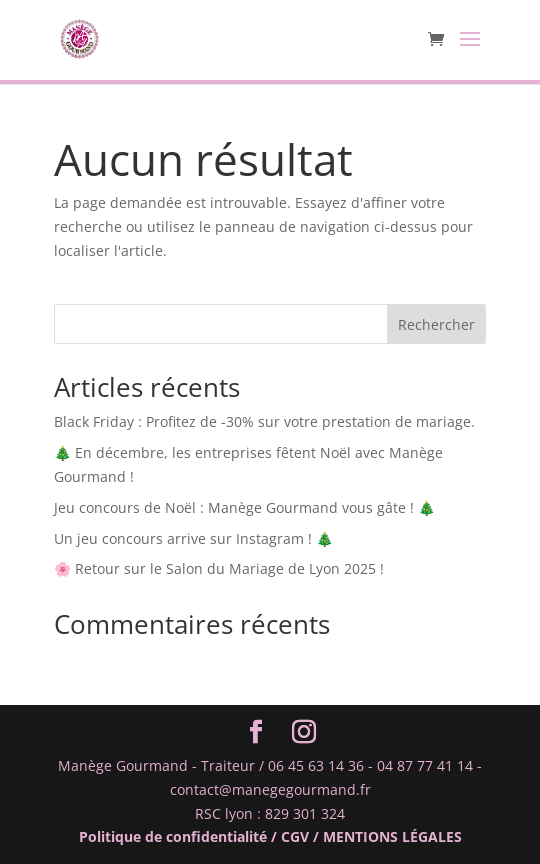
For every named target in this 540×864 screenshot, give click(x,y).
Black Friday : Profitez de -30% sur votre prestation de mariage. (264, 421)
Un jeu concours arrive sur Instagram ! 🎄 (193, 538)
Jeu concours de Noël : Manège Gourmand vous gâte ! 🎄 (244, 507)
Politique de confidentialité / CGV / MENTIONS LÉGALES (270, 836)
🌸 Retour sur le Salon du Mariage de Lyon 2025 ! (219, 568)
